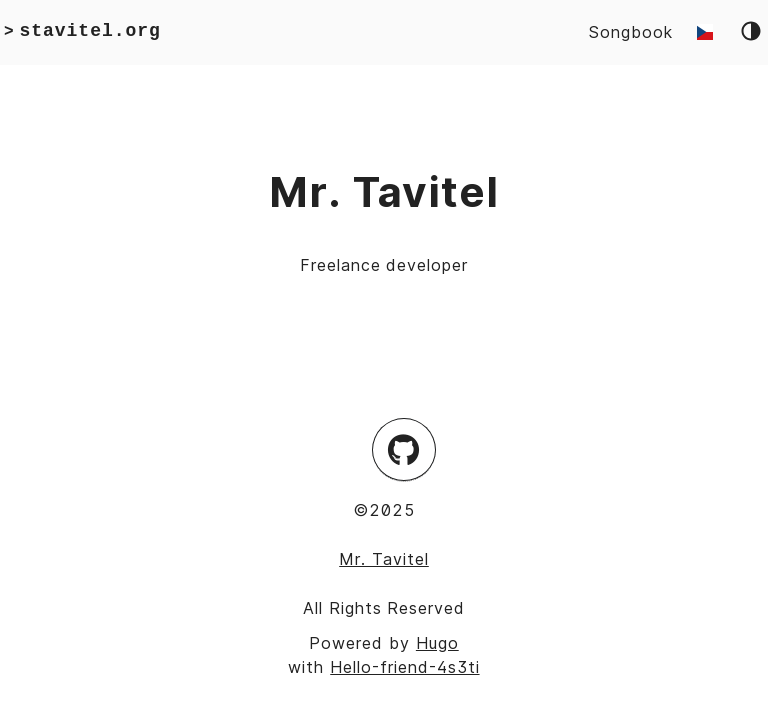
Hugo (437, 643)
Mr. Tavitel (384, 559)
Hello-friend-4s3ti (404, 667)
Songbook (631, 32)
